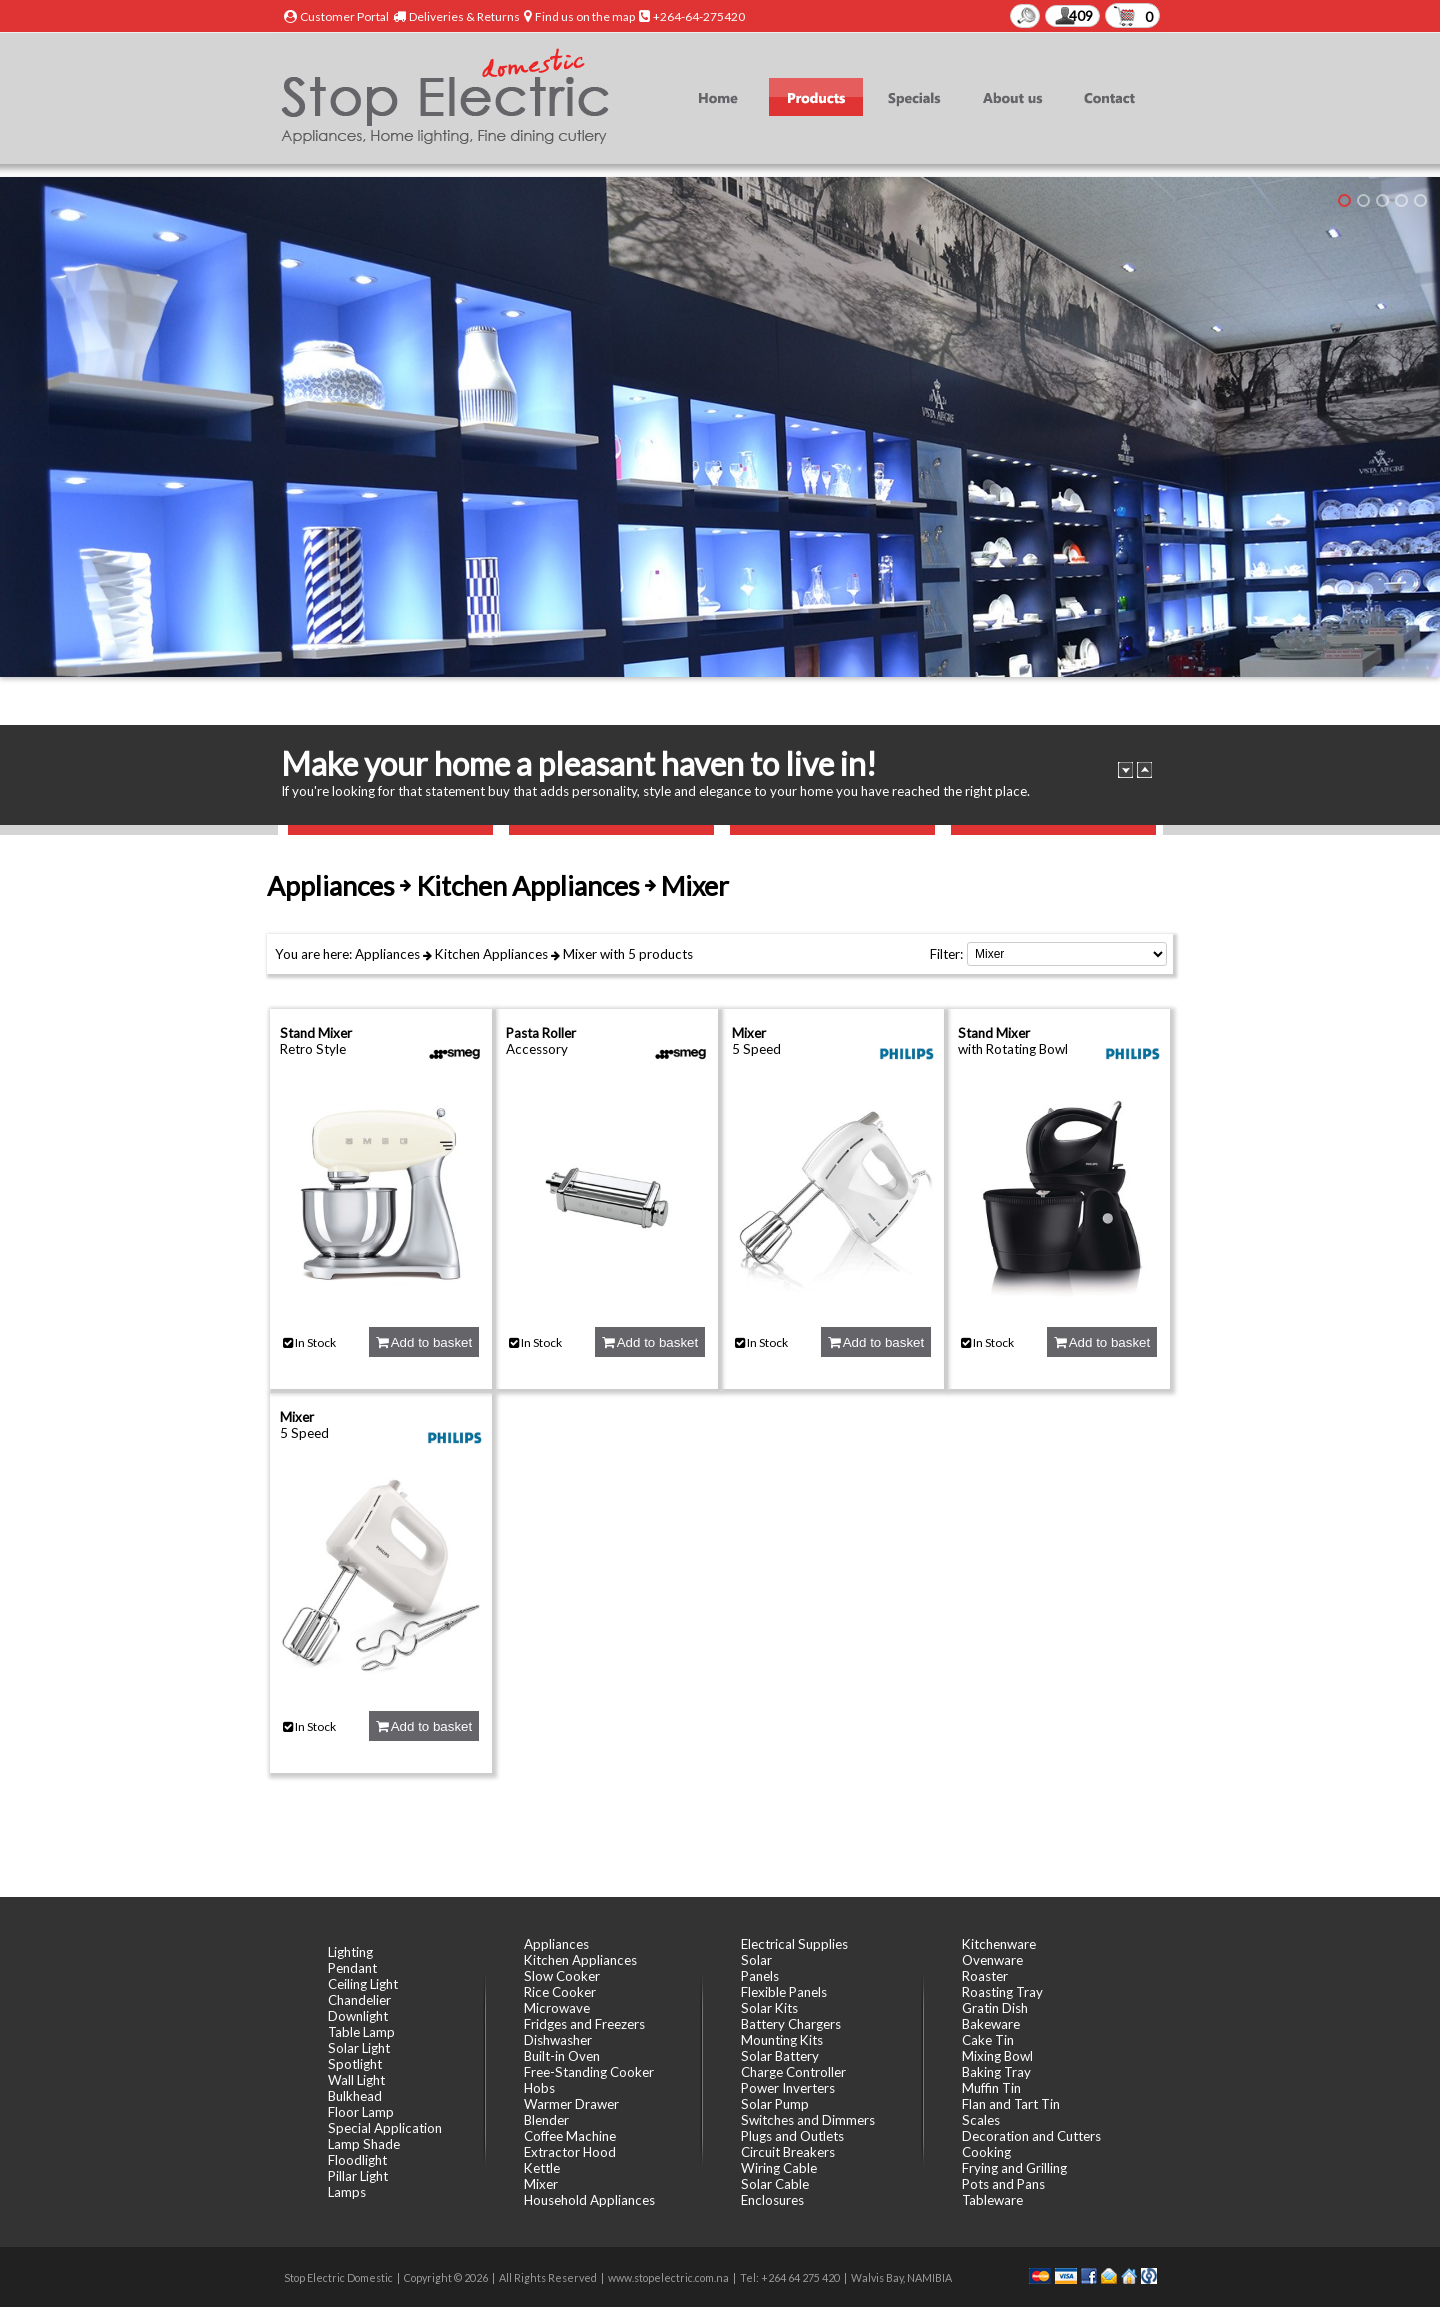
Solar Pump (775, 2104)
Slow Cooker (562, 1976)
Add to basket (424, 1342)
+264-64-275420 (699, 16)
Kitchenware (999, 1944)
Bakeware (991, 2024)
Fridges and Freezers (584, 2024)
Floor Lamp (361, 2112)
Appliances (387, 954)
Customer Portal (344, 16)
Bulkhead (355, 2096)
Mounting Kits (782, 2040)
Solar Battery (780, 2056)
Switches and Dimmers (808, 2120)
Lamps (347, 2192)
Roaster (985, 1976)
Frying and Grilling (1014, 2168)
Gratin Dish (995, 2008)
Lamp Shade (364, 2144)
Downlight (358, 2016)
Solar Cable (775, 2184)
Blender (546, 2120)
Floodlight (357, 2160)
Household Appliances (589, 2200)
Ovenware (992, 1960)
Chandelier (359, 2000)
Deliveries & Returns (464, 16)
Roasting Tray (1002, 1992)
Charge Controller (793, 2072)
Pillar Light (358, 2176)
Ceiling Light (363, 1984)
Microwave (557, 2008)
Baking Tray (996, 2072)
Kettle (542, 2168)
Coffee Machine (570, 2136)
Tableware (992, 2200)
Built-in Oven (562, 2056)
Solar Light (359, 2048)
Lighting (350, 1952)
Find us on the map (585, 16)
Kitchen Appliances (491, 954)
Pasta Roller (541, 1033)
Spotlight (355, 2064)
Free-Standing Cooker (589, 2072)
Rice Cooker (560, 1992)
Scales (981, 2120)
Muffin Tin (991, 2088)
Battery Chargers (791, 2024)
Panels (760, 1976)
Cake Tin (988, 2040)
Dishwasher (558, 2040)
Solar (756, 1960)
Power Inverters (788, 2088)
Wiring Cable (779, 2168)
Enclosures (772, 2200)
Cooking (986, 2152)
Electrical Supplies (794, 1944)
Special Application (385, 2128)
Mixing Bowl (997, 2056)
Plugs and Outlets (792, 2136)
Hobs (539, 2088)
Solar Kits (769, 2008)
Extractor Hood (570, 2152)
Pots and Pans (1003, 2184)
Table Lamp (361, 2032)
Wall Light (356, 2080)
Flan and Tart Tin (1011, 2104)
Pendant (352, 1968)
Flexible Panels (784, 1992)
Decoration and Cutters (1031, 2136)
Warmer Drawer (571, 2104)
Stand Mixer (316, 1033)
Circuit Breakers (788, 2152)
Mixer (580, 954)
